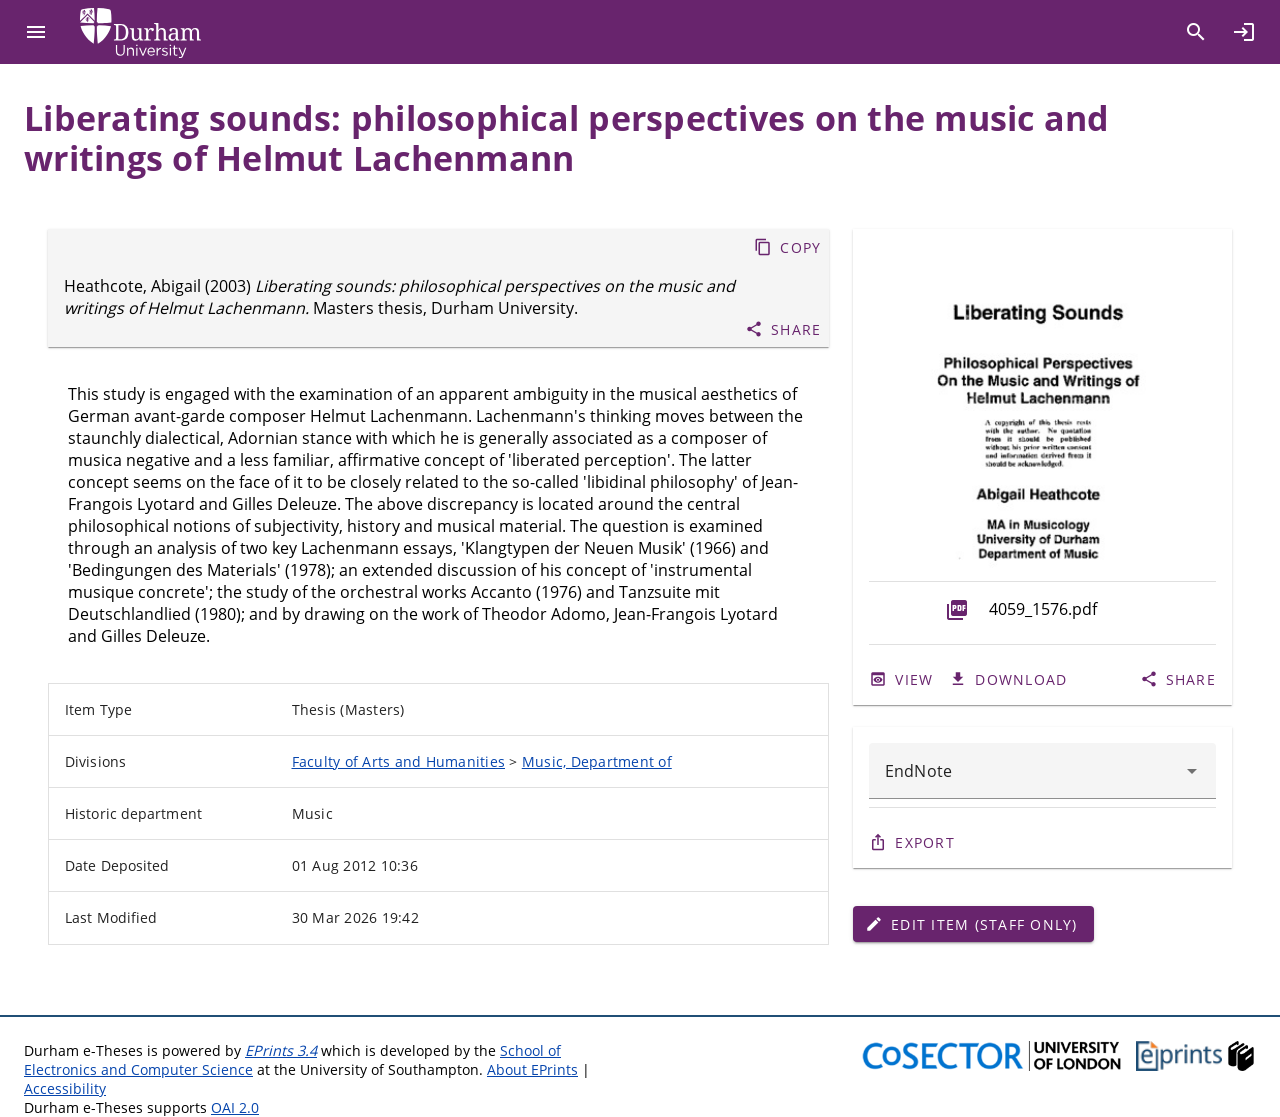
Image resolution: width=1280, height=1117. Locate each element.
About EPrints (532, 1069)
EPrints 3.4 (281, 1050)
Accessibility (65, 1088)
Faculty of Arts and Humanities (399, 761)
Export (925, 842)
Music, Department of (597, 761)
